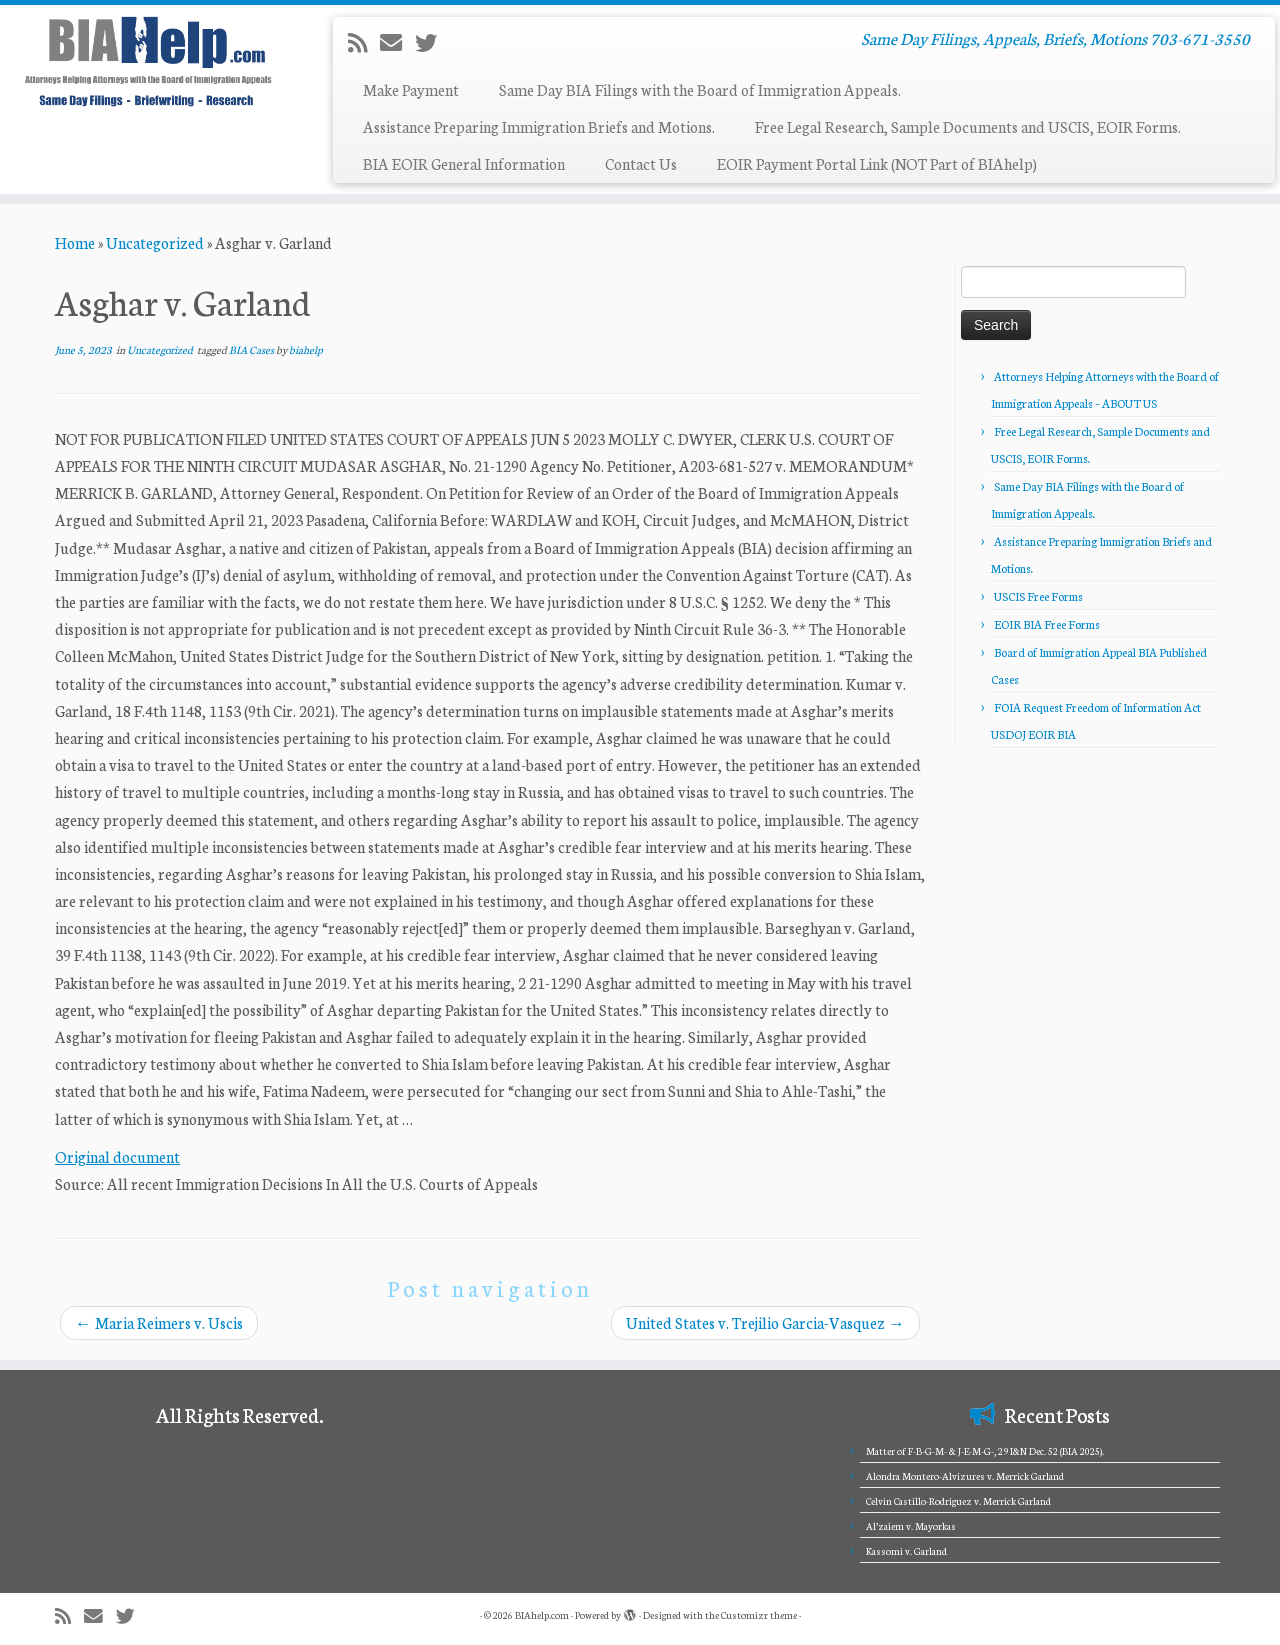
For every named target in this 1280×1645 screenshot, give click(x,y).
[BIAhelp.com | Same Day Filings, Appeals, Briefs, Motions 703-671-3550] (147, 61)
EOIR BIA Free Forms (1047, 624)
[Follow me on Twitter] (432, 42)
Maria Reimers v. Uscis (159, 1322)
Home (75, 242)
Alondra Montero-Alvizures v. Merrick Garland (965, 1476)
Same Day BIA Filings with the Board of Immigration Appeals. (700, 89)
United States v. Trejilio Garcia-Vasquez (765, 1322)
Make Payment (411, 89)
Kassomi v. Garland (906, 1551)
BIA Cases (252, 349)
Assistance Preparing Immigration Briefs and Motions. (539, 126)
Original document (117, 1156)
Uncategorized (155, 242)
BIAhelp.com (542, 1615)
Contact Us (641, 163)
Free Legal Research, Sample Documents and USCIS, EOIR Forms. (968, 126)
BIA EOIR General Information (464, 163)
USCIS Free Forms (1038, 596)
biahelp (306, 349)
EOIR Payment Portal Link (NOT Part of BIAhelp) (877, 163)
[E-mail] (397, 42)
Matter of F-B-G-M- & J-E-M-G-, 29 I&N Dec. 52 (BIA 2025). (985, 1451)
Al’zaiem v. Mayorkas (911, 1526)
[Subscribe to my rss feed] (364, 42)
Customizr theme (759, 1615)
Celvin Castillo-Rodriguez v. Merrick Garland (958, 1501)
